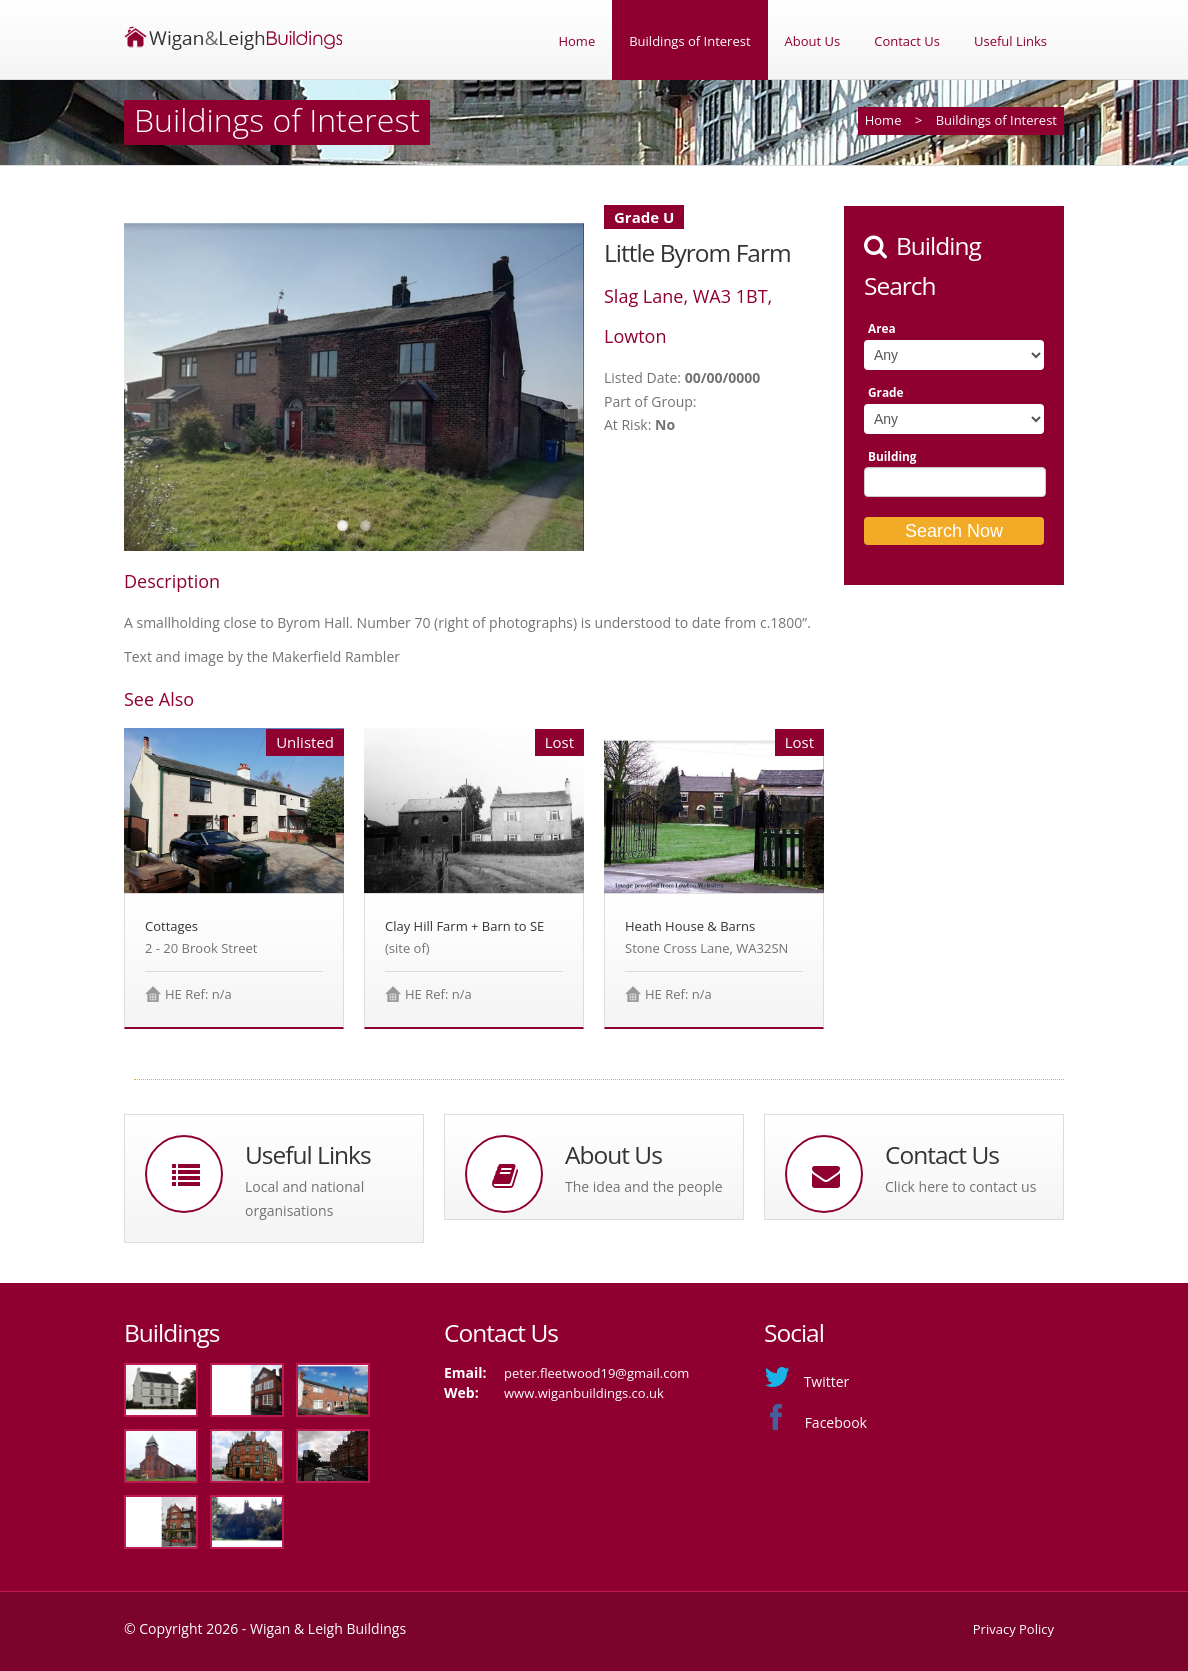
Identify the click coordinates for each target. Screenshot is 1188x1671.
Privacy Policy (1013, 1629)
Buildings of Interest (689, 41)
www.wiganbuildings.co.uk (584, 1393)
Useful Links (1010, 41)
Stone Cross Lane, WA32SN (706, 948)
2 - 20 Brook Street (201, 948)
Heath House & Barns (690, 926)
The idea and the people (644, 1186)
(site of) (407, 948)
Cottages (171, 926)
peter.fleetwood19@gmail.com (596, 1373)
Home (576, 41)
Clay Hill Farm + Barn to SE (464, 926)
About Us (813, 41)
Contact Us (907, 41)
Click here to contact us (960, 1186)
